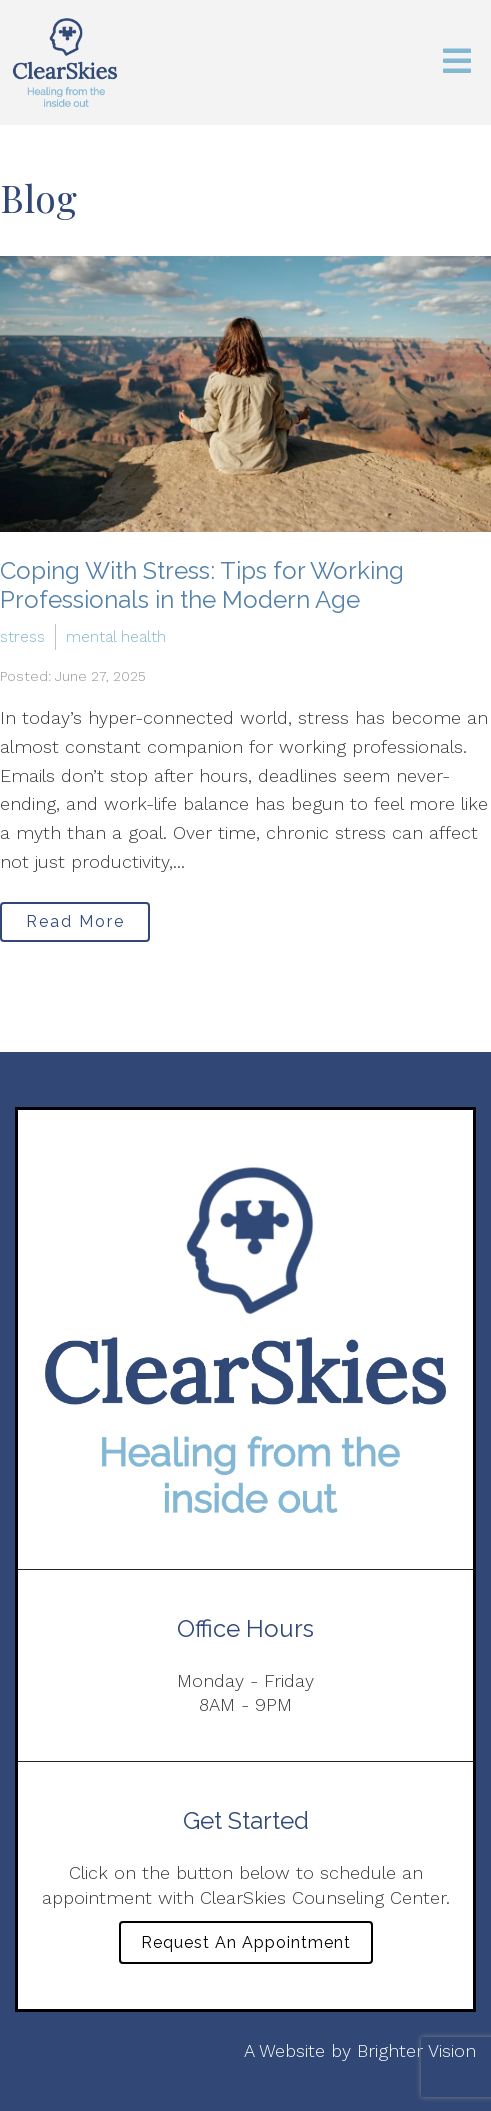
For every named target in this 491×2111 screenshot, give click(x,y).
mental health (116, 636)
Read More (75, 921)
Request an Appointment (246, 1942)
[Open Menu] (457, 62)
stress (22, 636)
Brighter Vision (416, 2050)
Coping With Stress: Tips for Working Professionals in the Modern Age (202, 585)
